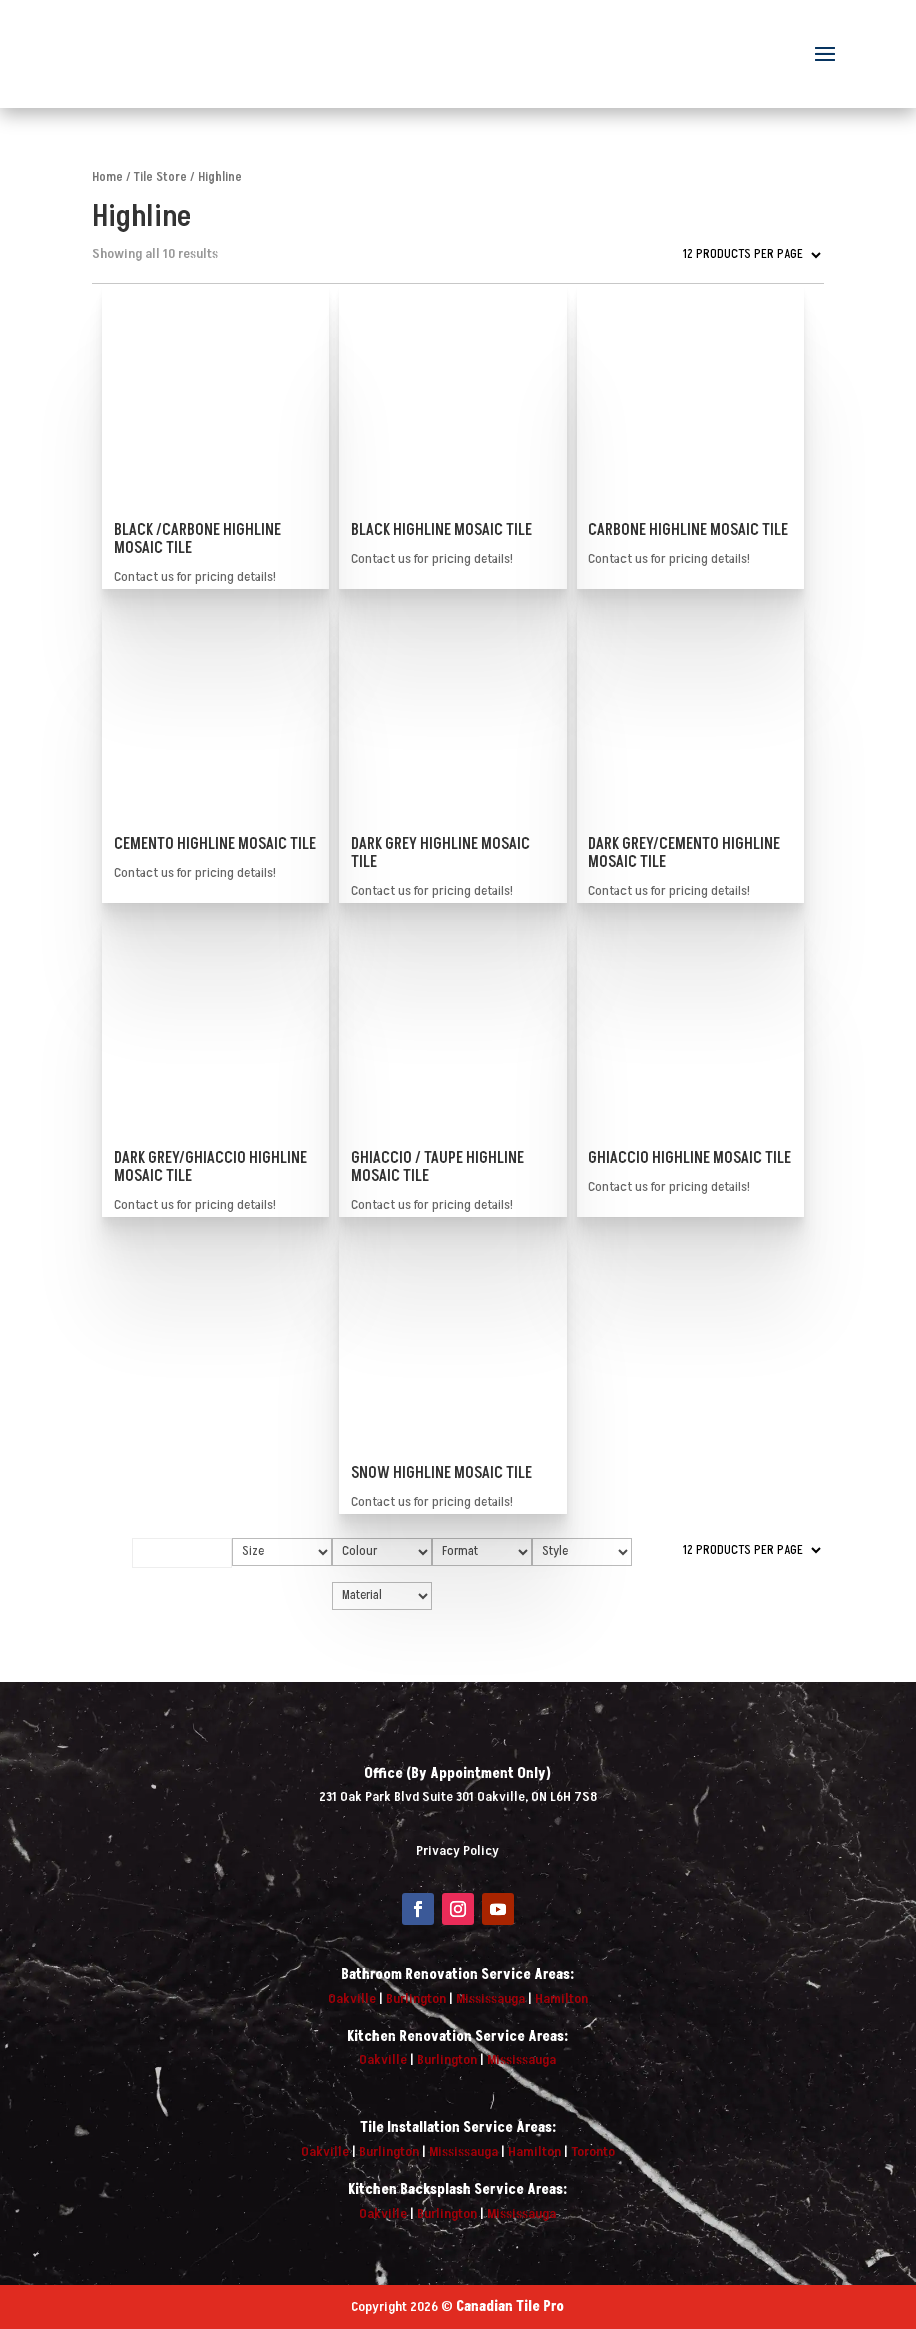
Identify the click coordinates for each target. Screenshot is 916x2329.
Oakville (352, 1998)
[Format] (482, 1552)
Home (107, 177)
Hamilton (561, 1998)
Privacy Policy (457, 1850)
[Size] (282, 1552)
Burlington (416, 1998)
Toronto (593, 2151)
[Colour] (382, 1552)
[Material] (382, 1596)
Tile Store (160, 177)
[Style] (582, 1552)
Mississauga (490, 1998)
